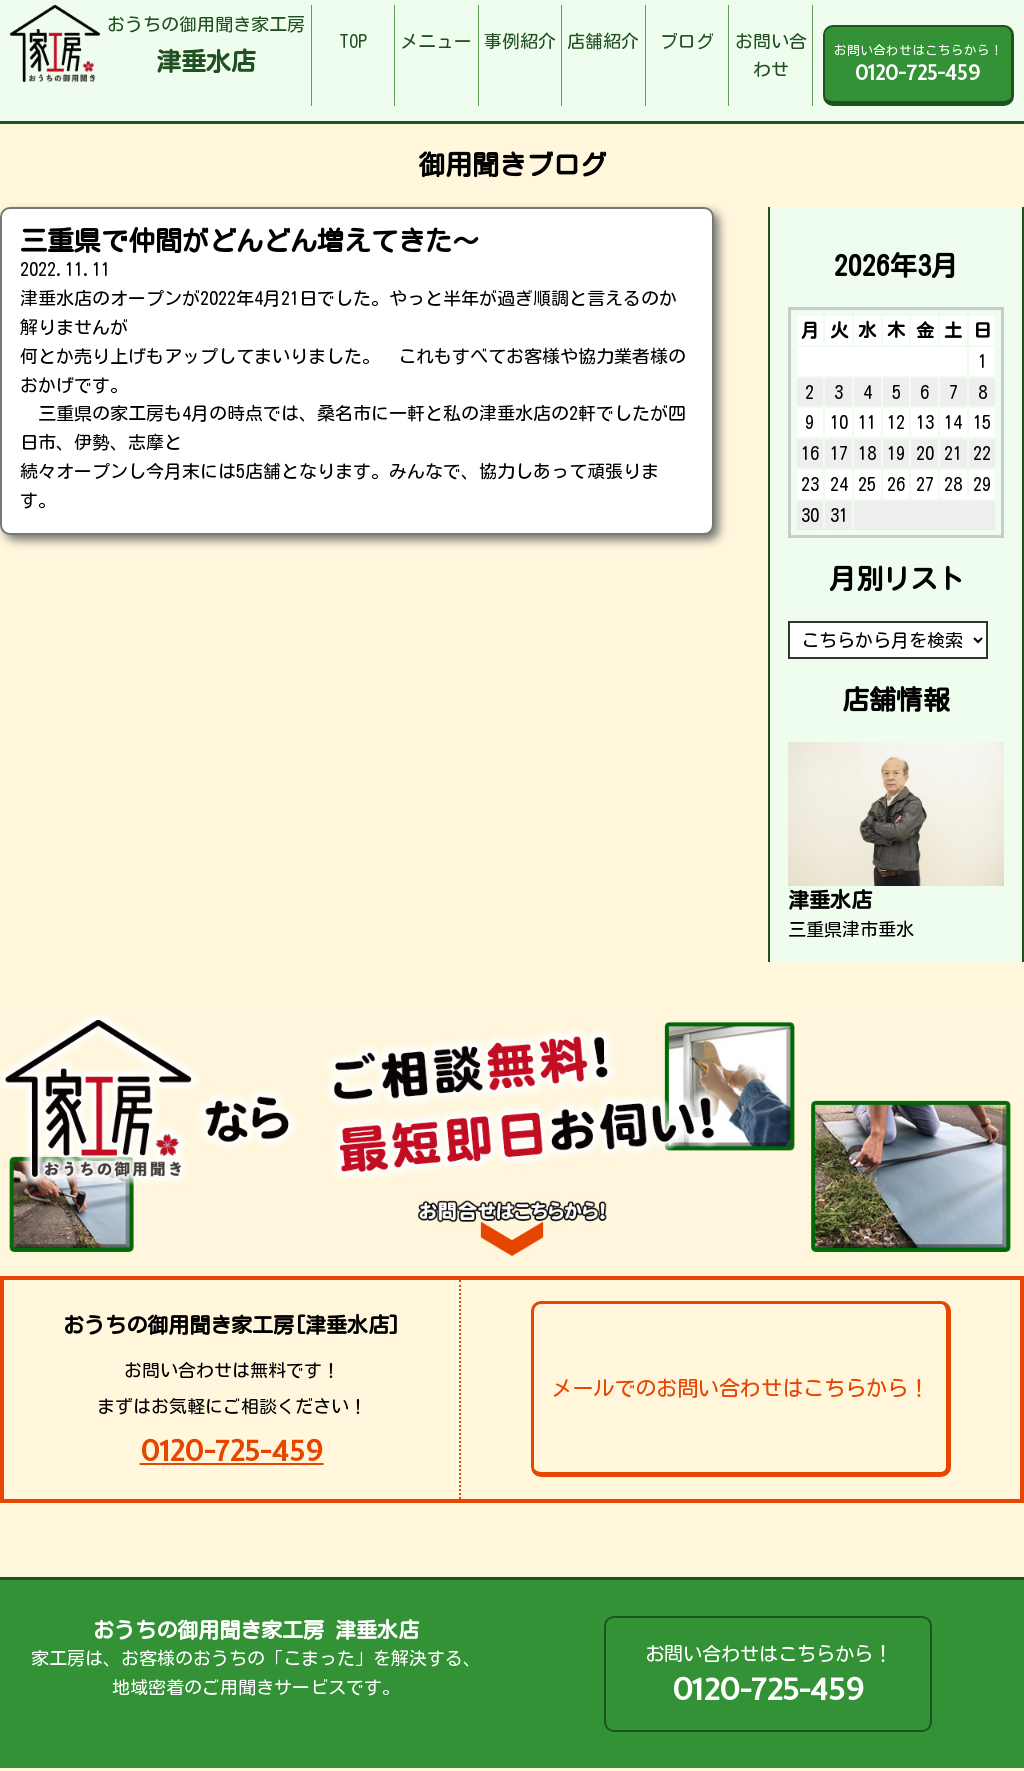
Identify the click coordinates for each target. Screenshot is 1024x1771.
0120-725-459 (232, 1450)
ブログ (687, 41)
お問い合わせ (771, 55)
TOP (353, 41)
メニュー (436, 41)
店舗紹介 (603, 41)
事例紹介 (520, 41)
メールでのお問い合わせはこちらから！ (740, 1388)
